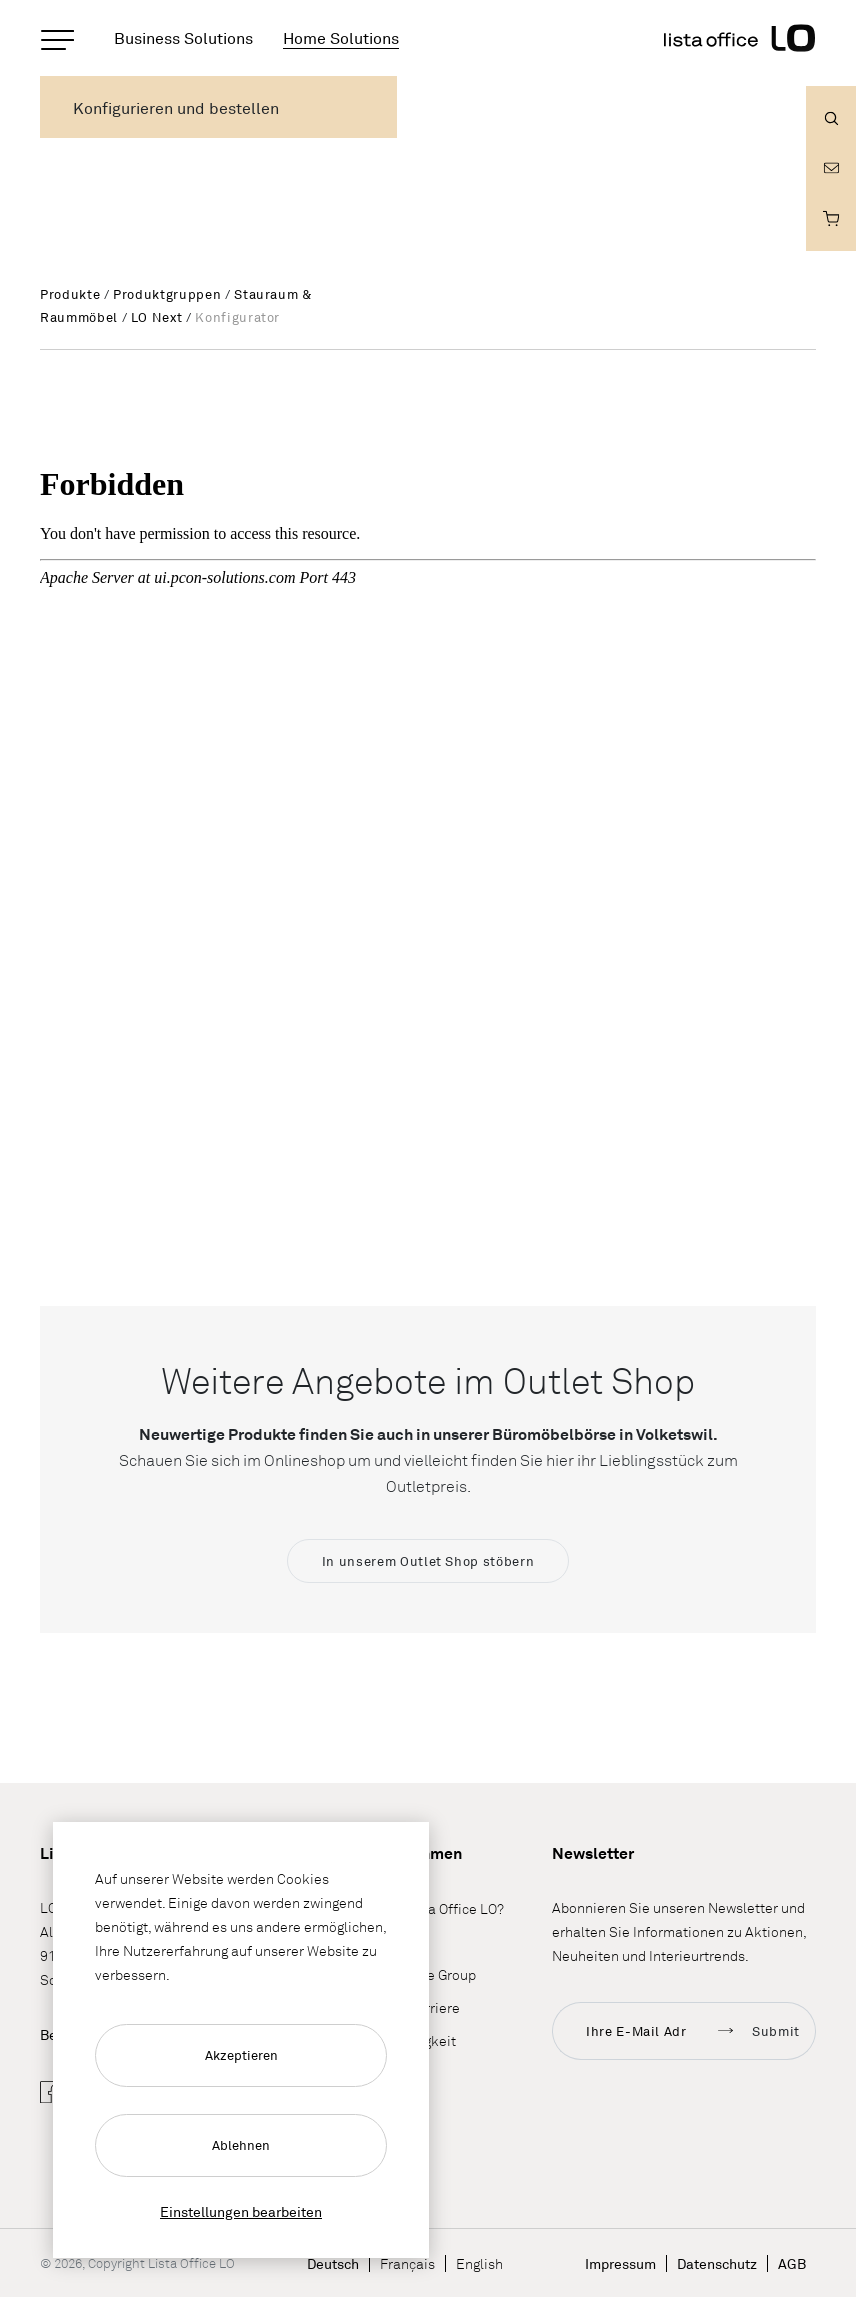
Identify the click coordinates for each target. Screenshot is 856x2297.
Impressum (620, 2263)
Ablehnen (241, 2145)
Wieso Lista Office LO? (433, 1908)
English (479, 2263)
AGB (792, 2263)
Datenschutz (717, 2263)
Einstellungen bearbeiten (241, 2211)
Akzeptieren (241, 2055)
